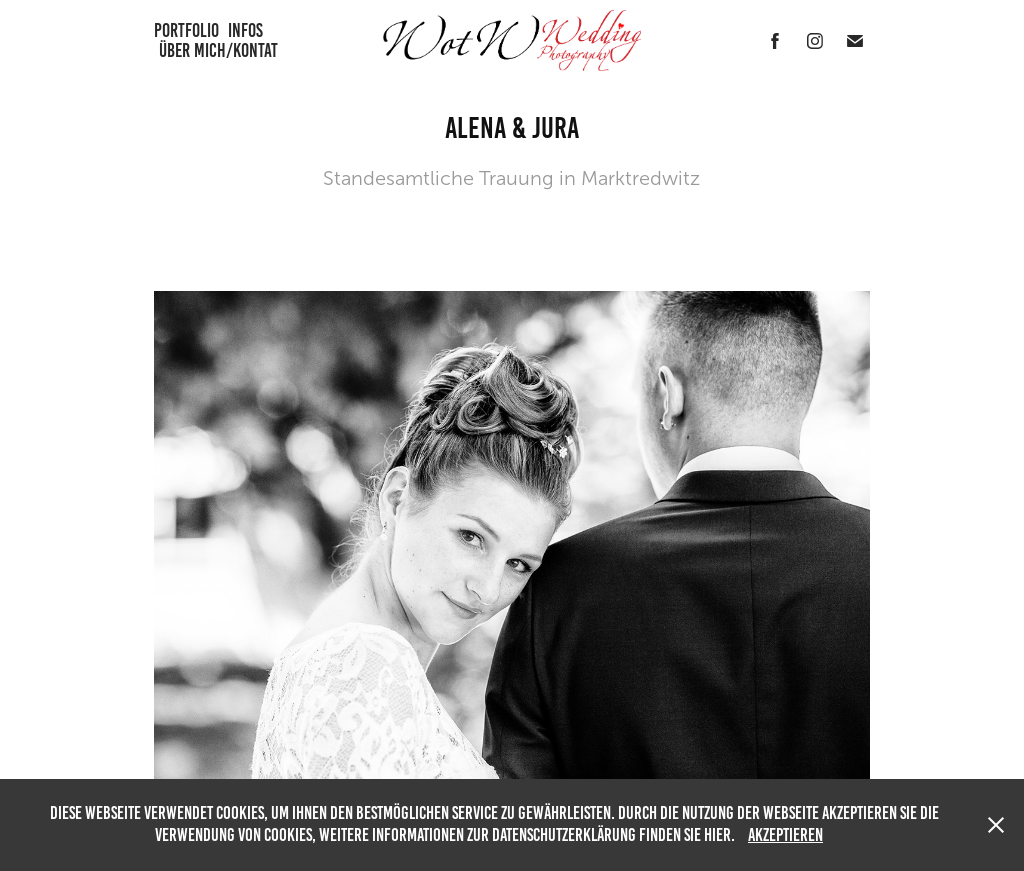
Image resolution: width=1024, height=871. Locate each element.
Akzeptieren (785, 835)
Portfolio (186, 30)
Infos (245, 30)
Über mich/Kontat (218, 50)
